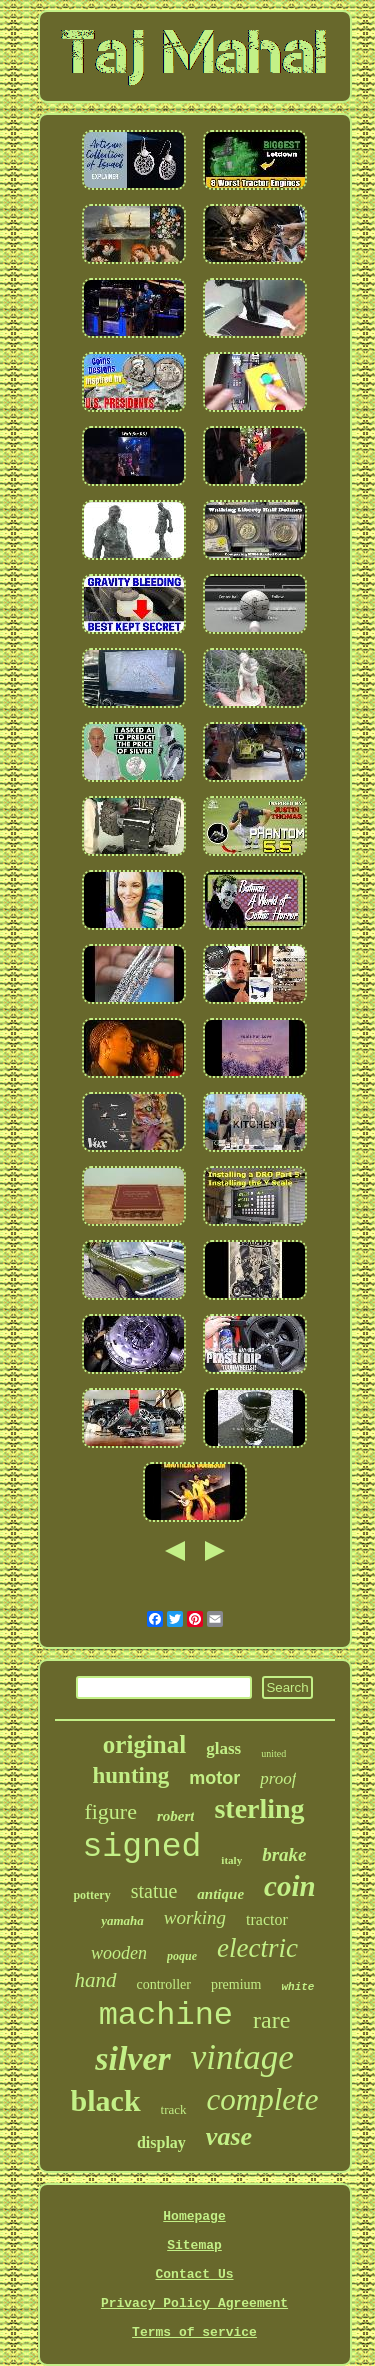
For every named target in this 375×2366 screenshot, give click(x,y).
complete (263, 2099)
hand (96, 1980)
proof (278, 1778)
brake (284, 1854)
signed (142, 1847)
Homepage (194, 2216)
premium (236, 1984)
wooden (119, 1953)
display (161, 2142)
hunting (131, 1775)
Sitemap (194, 2245)
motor (214, 1778)
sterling (259, 1808)
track (174, 2109)
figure (110, 1811)
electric (257, 1948)
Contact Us (194, 2274)
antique (220, 1894)
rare (271, 2020)
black (106, 2100)
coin (290, 1886)
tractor (267, 1919)
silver (133, 2058)
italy (231, 1860)
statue (154, 1891)
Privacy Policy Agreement (194, 2303)
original (144, 1744)
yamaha (122, 1920)
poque (182, 1956)
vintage (242, 2057)
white (297, 1987)
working (195, 1917)
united (273, 1753)
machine (166, 2015)
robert (176, 1816)
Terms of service (194, 2332)
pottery (91, 1895)
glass (223, 1748)
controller (164, 1984)
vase (229, 2136)
